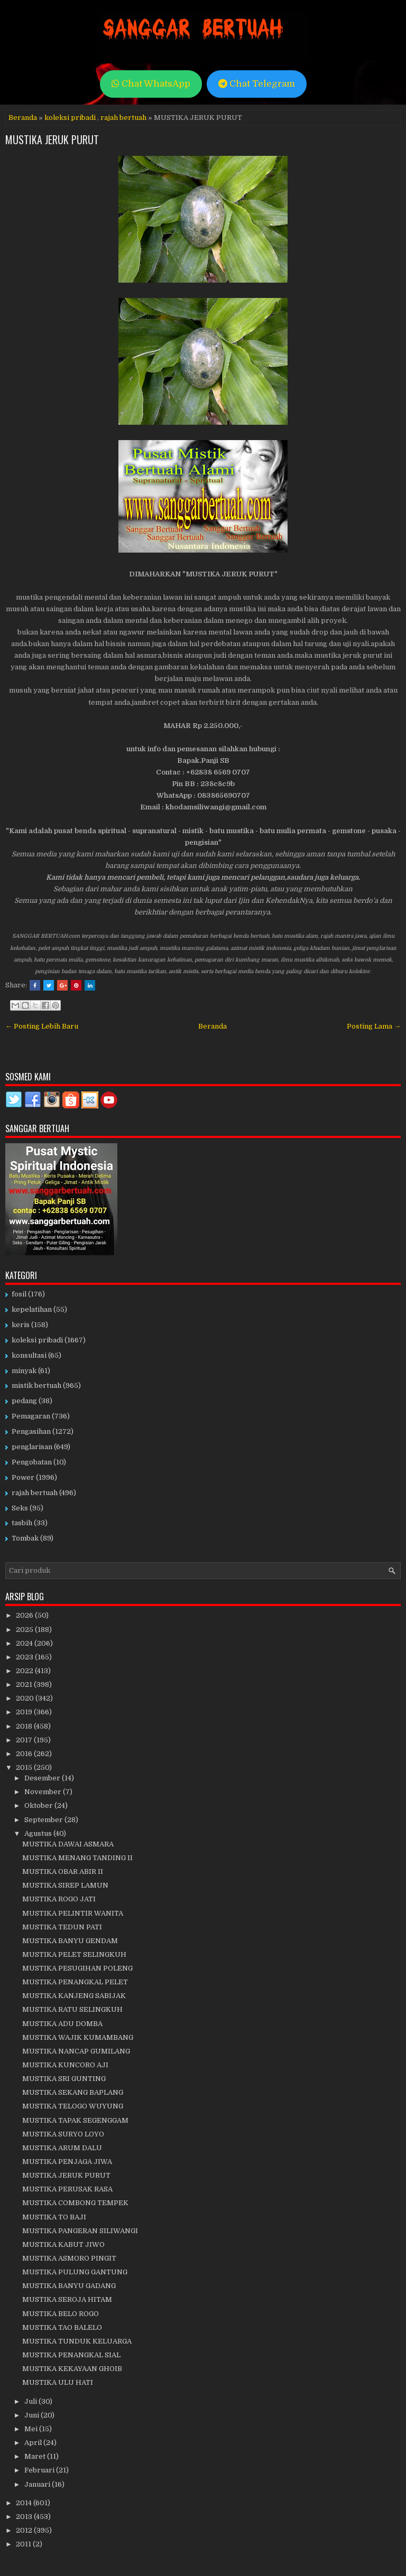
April (33, 2443)
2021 (25, 1684)
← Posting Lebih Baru (41, 1026)
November (43, 1792)
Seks (20, 1508)
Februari (40, 2470)
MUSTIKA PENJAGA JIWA (67, 2162)
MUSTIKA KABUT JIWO (63, 2244)
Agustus (38, 1833)
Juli (31, 2401)
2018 (25, 1726)
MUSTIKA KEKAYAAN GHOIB (72, 2369)
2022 (25, 1671)
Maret (35, 2456)
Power (23, 1477)
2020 (25, 1698)
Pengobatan (32, 1462)
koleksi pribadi (70, 118)
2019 (25, 1712)
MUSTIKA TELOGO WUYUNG (72, 2106)
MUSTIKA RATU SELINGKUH (72, 2009)
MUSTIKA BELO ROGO (60, 2314)
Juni (32, 2415)
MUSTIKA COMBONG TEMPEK (75, 2203)
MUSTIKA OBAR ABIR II (62, 1871)
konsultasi (29, 1355)
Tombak (25, 1538)
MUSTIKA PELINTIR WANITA (72, 1913)
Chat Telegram (256, 84)
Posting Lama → (374, 1026)
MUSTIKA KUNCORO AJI (65, 2065)
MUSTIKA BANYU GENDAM (70, 1941)
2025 (25, 1630)
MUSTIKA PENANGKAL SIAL (71, 2355)
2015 (25, 1767)
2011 (24, 2544)
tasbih (22, 1523)
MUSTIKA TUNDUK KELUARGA (77, 2341)
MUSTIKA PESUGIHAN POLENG (77, 1968)
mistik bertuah (36, 1385)
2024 (25, 1643)
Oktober (39, 1805)
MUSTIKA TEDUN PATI (62, 1927)
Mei (31, 2429)
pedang (24, 1401)
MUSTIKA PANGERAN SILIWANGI (80, 2231)
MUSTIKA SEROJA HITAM (67, 2299)
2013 (25, 2517)
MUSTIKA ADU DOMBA (62, 2024)
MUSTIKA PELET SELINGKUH (74, 1954)
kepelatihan (32, 1309)
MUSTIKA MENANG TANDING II (77, 1858)
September (44, 1820)
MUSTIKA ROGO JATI (59, 1899)
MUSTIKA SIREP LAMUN (65, 1885)
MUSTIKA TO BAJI (54, 2217)
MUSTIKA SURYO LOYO (63, 2134)
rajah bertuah (123, 118)
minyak (24, 1371)
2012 (25, 2530)
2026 (25, 1615)
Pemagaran (31, 1416)
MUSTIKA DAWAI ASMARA (68, 1844)
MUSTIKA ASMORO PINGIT (69, 2258)
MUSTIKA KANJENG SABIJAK (74, 1996)
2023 (25, 1657)
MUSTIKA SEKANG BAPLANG (72, 2092)
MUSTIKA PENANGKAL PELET (75, 1982)
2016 (25, 1754)
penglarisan (32, 1447)
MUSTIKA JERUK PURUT (52, 139)
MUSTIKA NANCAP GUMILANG (76, 2051)
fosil (19, 1294)
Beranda (22, 118)
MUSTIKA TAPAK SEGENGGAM (75, 2120)
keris (21, 1325)
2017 (25, 1740)
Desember (43, 1778)
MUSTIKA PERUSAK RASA (67, 2189)
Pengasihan (31, 1431)
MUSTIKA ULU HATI (57, 2382)
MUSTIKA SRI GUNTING (64, 2079)
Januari (38, 2484)
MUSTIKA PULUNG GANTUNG (74, 2272)
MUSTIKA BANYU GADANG (69, 2286)
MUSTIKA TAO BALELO (62, 2327)
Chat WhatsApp (151, 84)
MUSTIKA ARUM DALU (62, 2148)
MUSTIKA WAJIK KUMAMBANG (77, 2037)
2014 (24, 2503)
